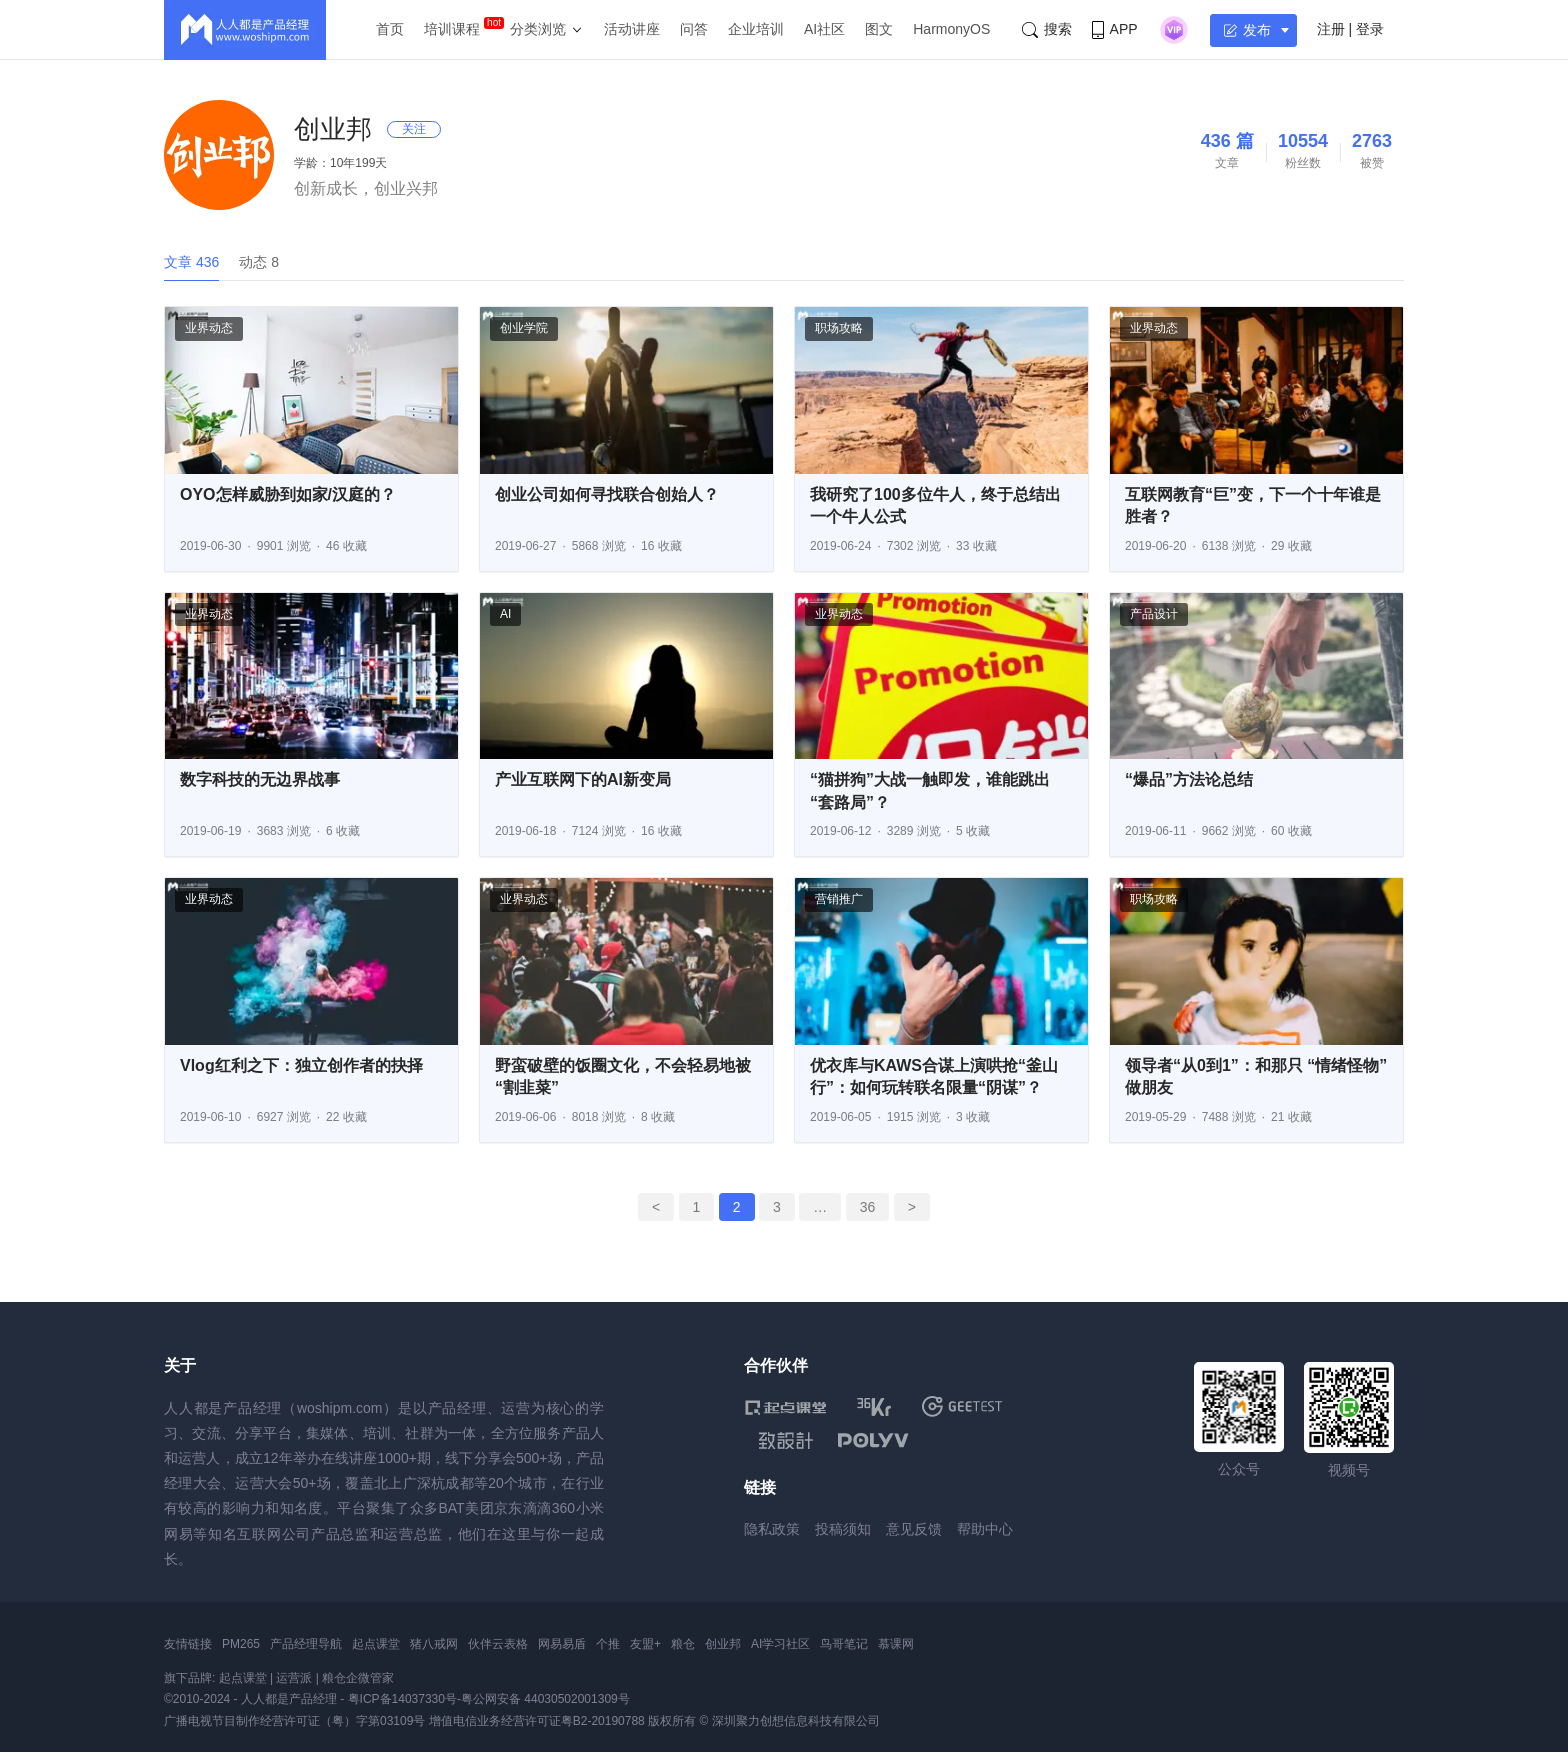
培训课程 (452, 29)
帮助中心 (985, 1529)
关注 (414, 129)
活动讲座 (632, 29)
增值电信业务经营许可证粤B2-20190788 (537, 1721)
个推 (608, 1644)
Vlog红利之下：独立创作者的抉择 (301, 1065)
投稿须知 (843, 1529)
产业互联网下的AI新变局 (583, 779)
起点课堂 (376, 1644)
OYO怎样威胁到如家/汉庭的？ (288, 494)
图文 (879, 29)
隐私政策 (772, 1529)
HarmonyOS (951, 29)
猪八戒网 (434, 1644)
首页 (390, 29)
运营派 (294, 1678)
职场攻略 (839, 328)
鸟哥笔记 (844, 1644)
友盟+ (645, 1644)
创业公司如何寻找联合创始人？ (607, 494)
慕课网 (896, 1644)
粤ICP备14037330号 (402, 1699)
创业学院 (524, 328)
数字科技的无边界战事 (260, 779)
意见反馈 (914, 1529)
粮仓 (683, 1644)
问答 (694, 29)
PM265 (241, 1644)
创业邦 (723, 1644)
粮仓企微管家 (358, 1678)
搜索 (1047, 29)
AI (505, 614)
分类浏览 (538, 29)
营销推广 (839, 899)
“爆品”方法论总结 (1189, 779)
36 (868, 1207)
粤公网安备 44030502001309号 (545, 1699)
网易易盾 (562, 1644)
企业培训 (756, 29)
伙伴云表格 (498, 1644)
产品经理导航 (306, 1644)
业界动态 (209, 328)
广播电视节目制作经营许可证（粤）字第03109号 (294, 1721)
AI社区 (824, 29)
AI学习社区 (780, 1644)
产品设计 (1154, 614)
